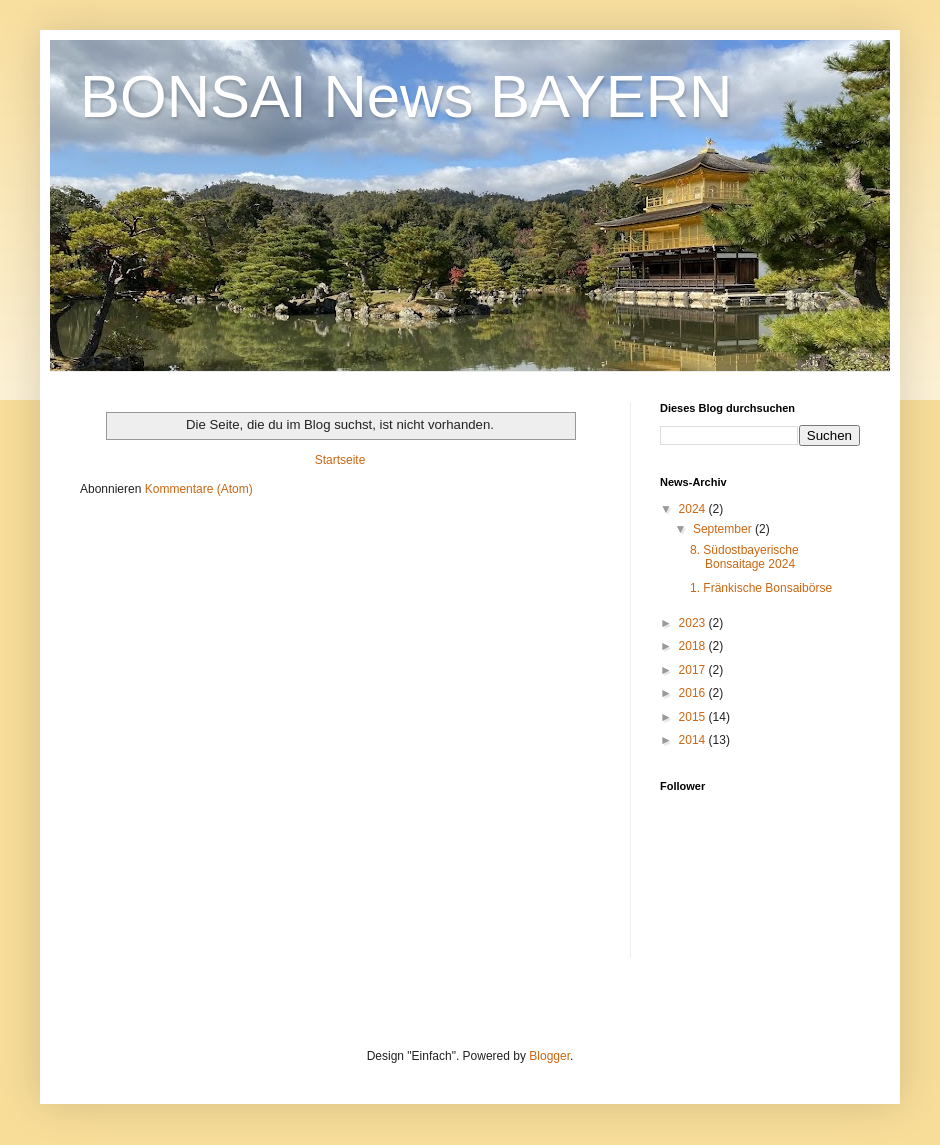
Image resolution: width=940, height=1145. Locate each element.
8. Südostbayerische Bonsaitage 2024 (744, 557)
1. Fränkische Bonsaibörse (761, 588)
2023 (694, 623)
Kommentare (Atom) (199, 489)
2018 (694, 646)
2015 (694, 717)
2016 (694, 693)
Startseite (340, 460)
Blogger (549, 1056)
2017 (694, 670)
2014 (694, 740)
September (724, 529)
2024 (694, 509)
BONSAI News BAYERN (406, 96)
